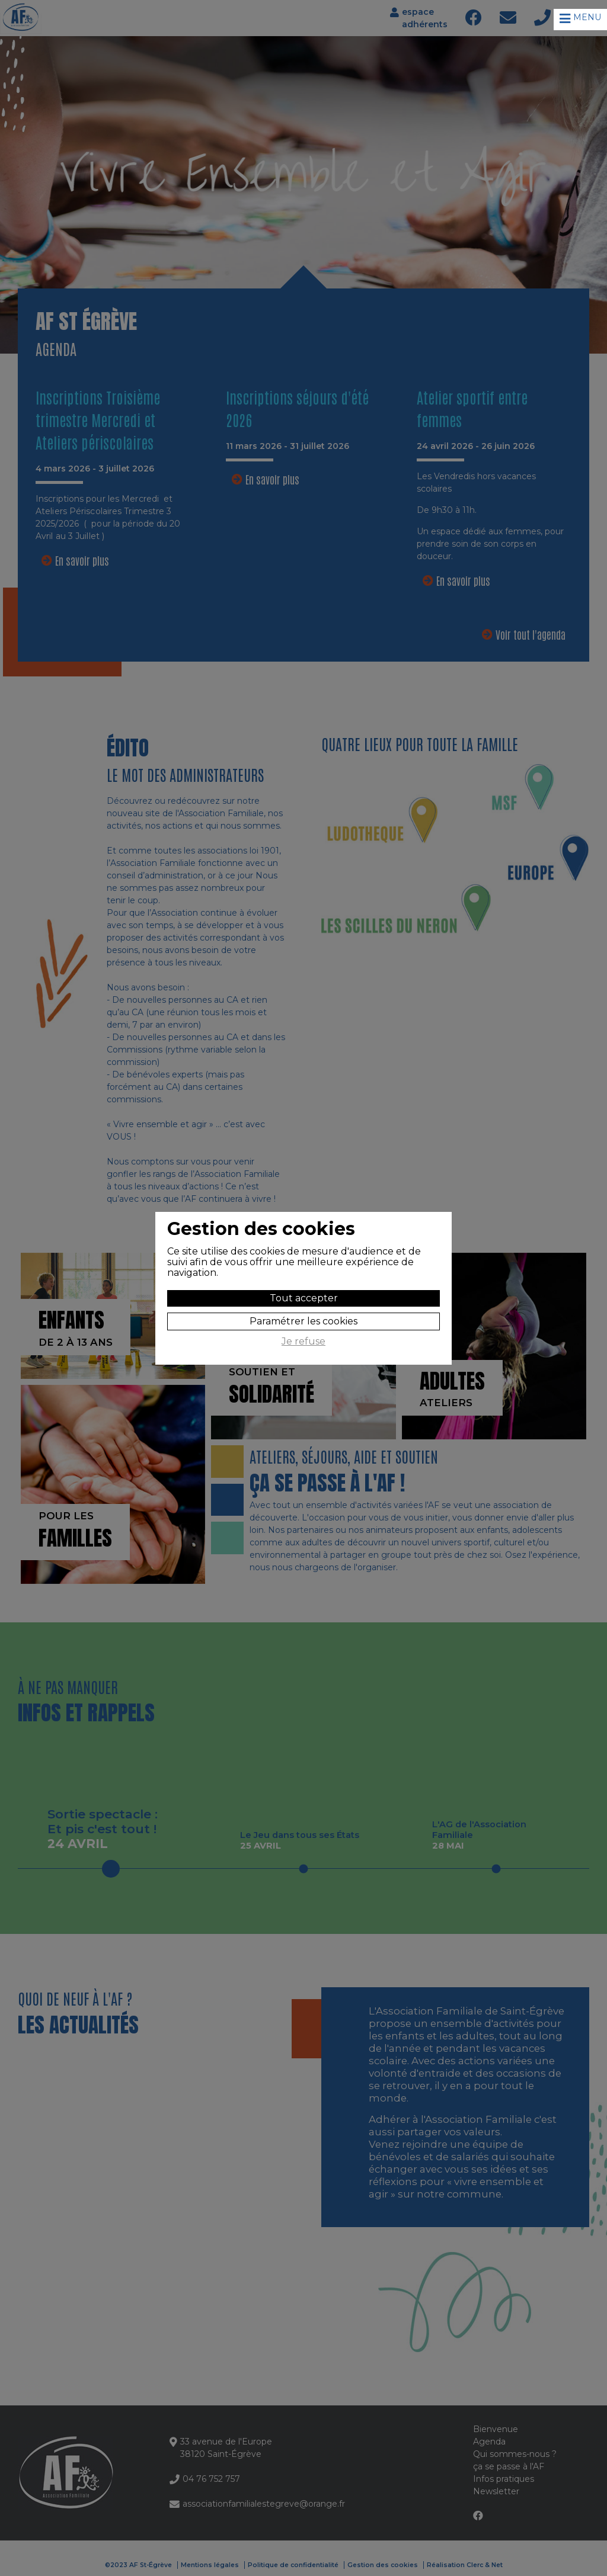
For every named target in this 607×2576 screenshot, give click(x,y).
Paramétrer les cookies (303, 1321)
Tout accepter (304, 1298)
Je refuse (303, 1341)
